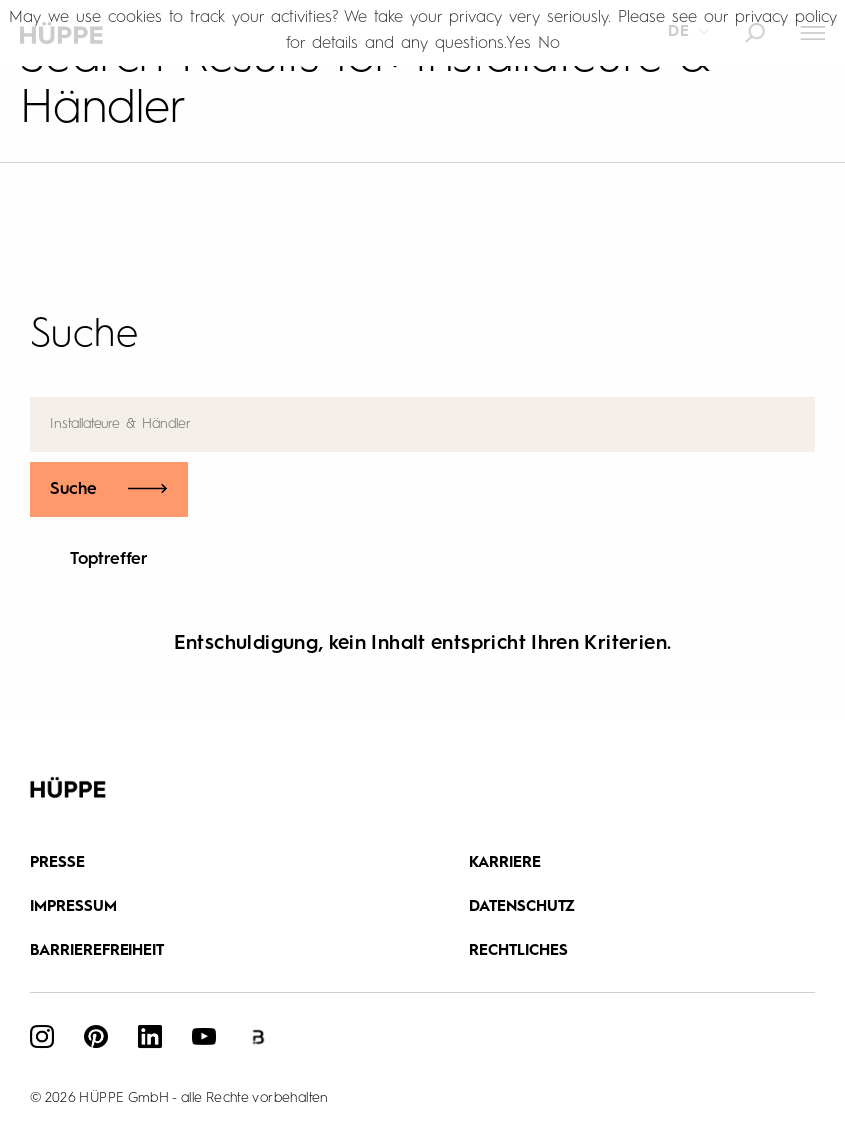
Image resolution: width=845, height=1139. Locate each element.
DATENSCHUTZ (522, 907)
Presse (57, 863)
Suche (74, 489)
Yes (518, 43)
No (549, 43)
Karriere (505, 863)
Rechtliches (518, 951)
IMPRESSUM (73, 907)
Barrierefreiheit (97, 951)
